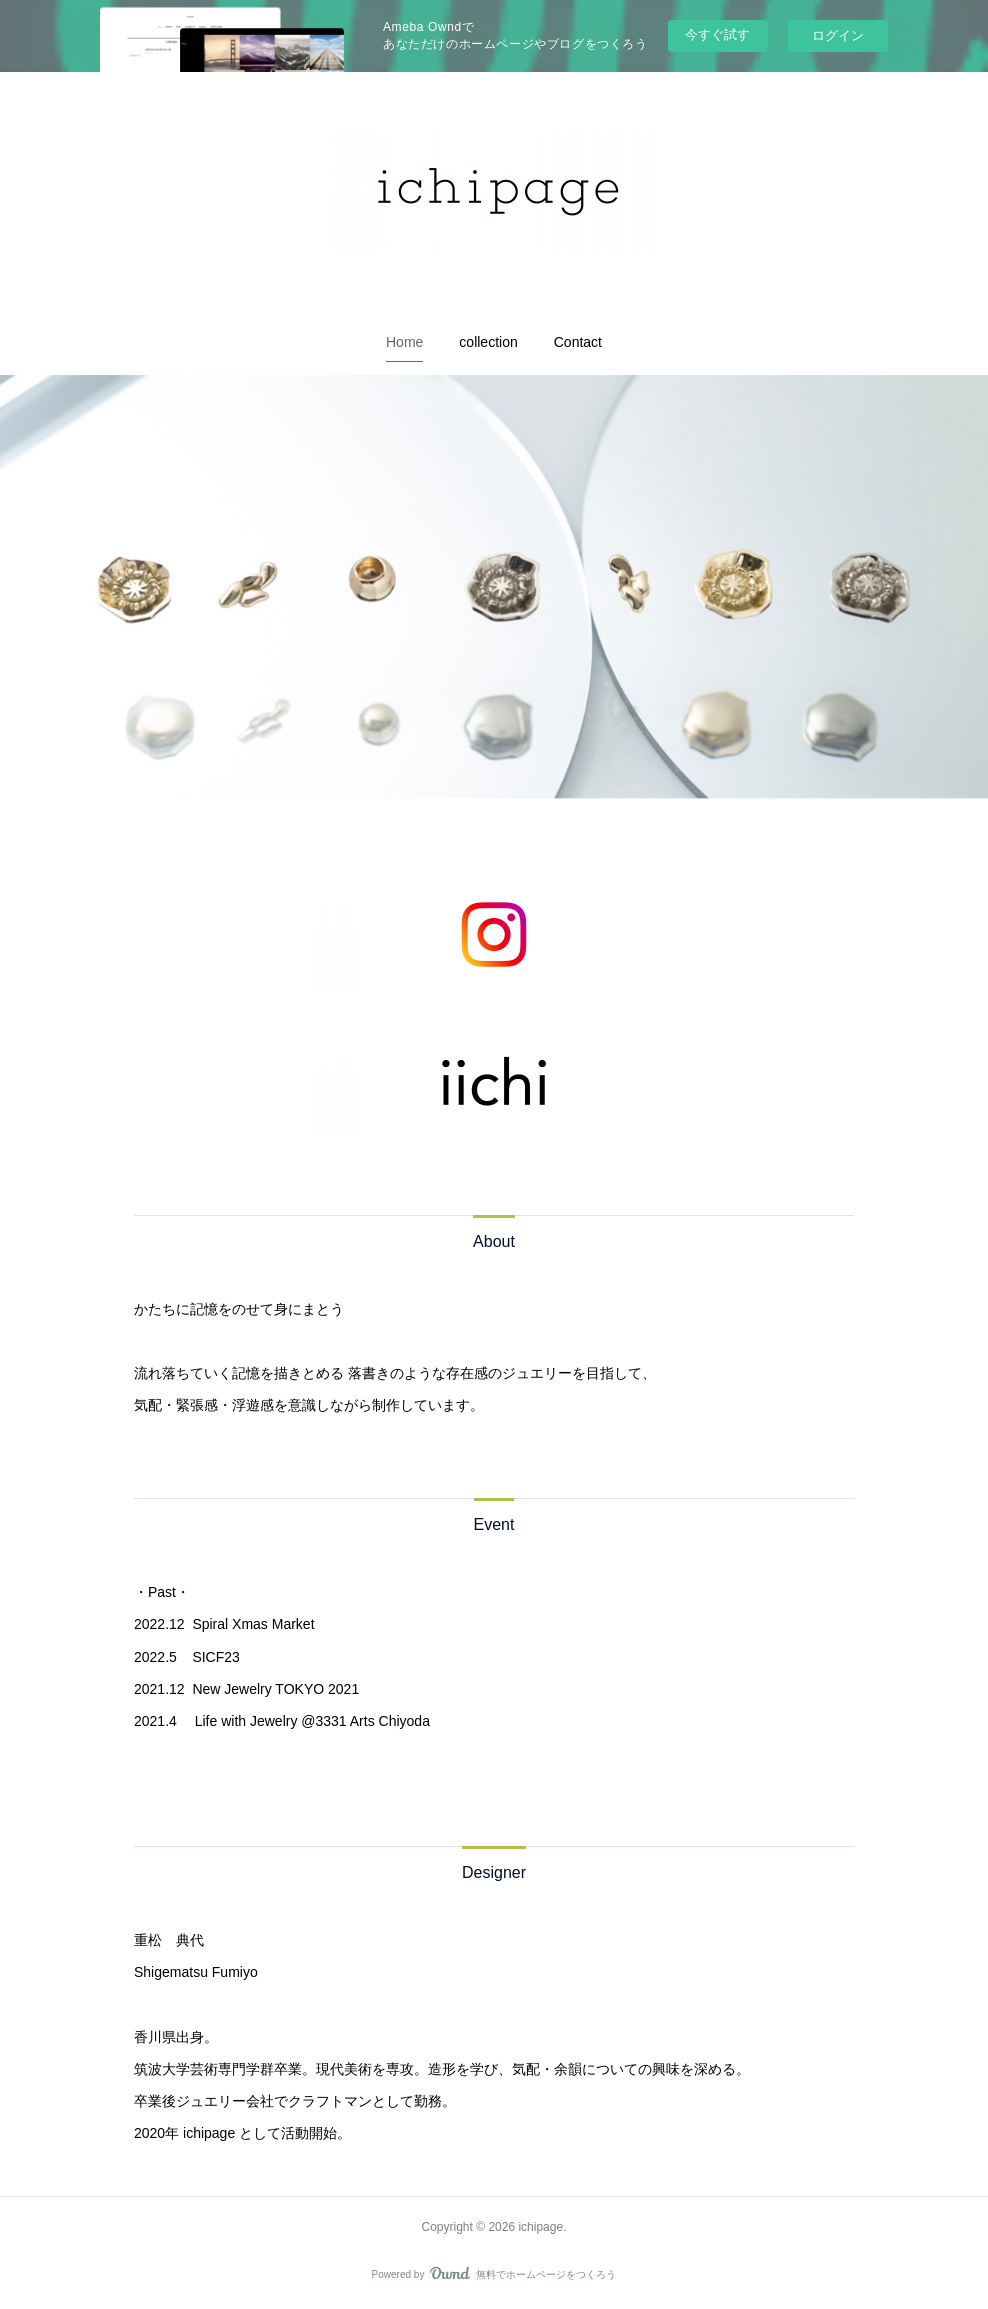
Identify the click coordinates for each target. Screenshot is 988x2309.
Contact (578, 342)
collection (488, 342)
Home (404, 342)
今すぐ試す (717, 34)
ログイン (838, 35)
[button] (404, 342)
